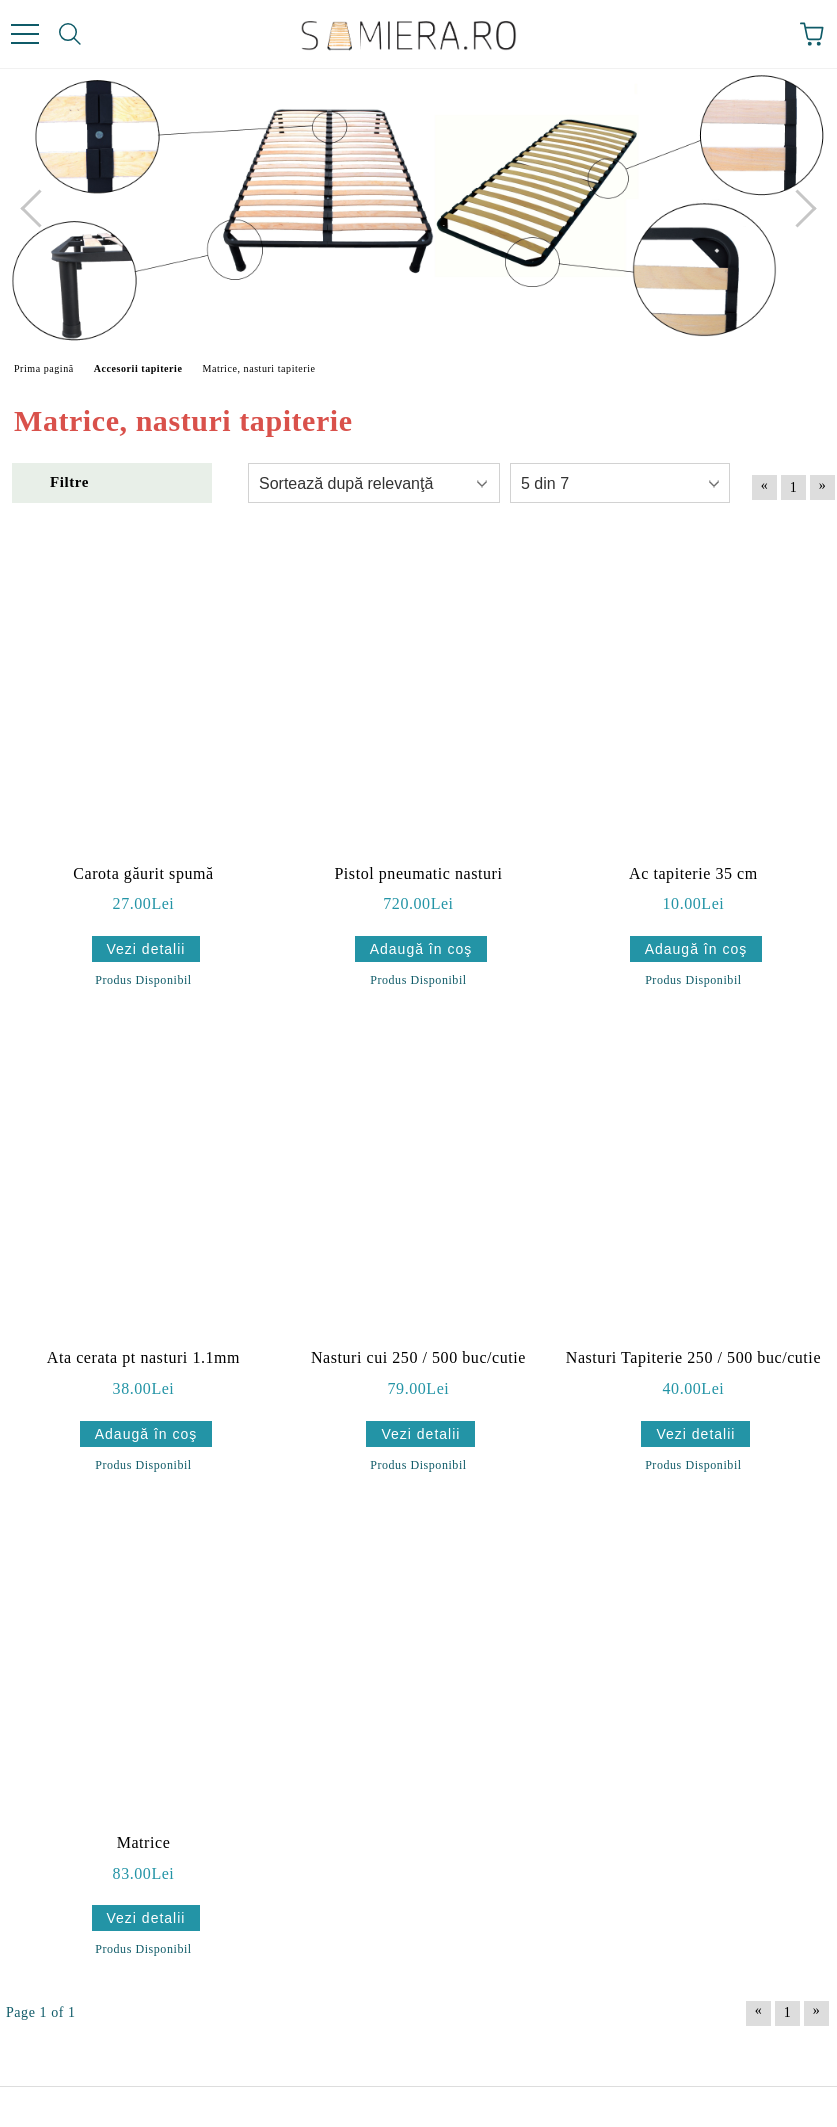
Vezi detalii (146, 949)
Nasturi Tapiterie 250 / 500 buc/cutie (693, 1357)
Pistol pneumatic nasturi (418, 873)
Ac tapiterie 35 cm (693, 873)
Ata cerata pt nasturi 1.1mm (143, 1357)
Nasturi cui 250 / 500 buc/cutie (418, 1357)
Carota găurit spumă (143, 873)
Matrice (144, 1842)
